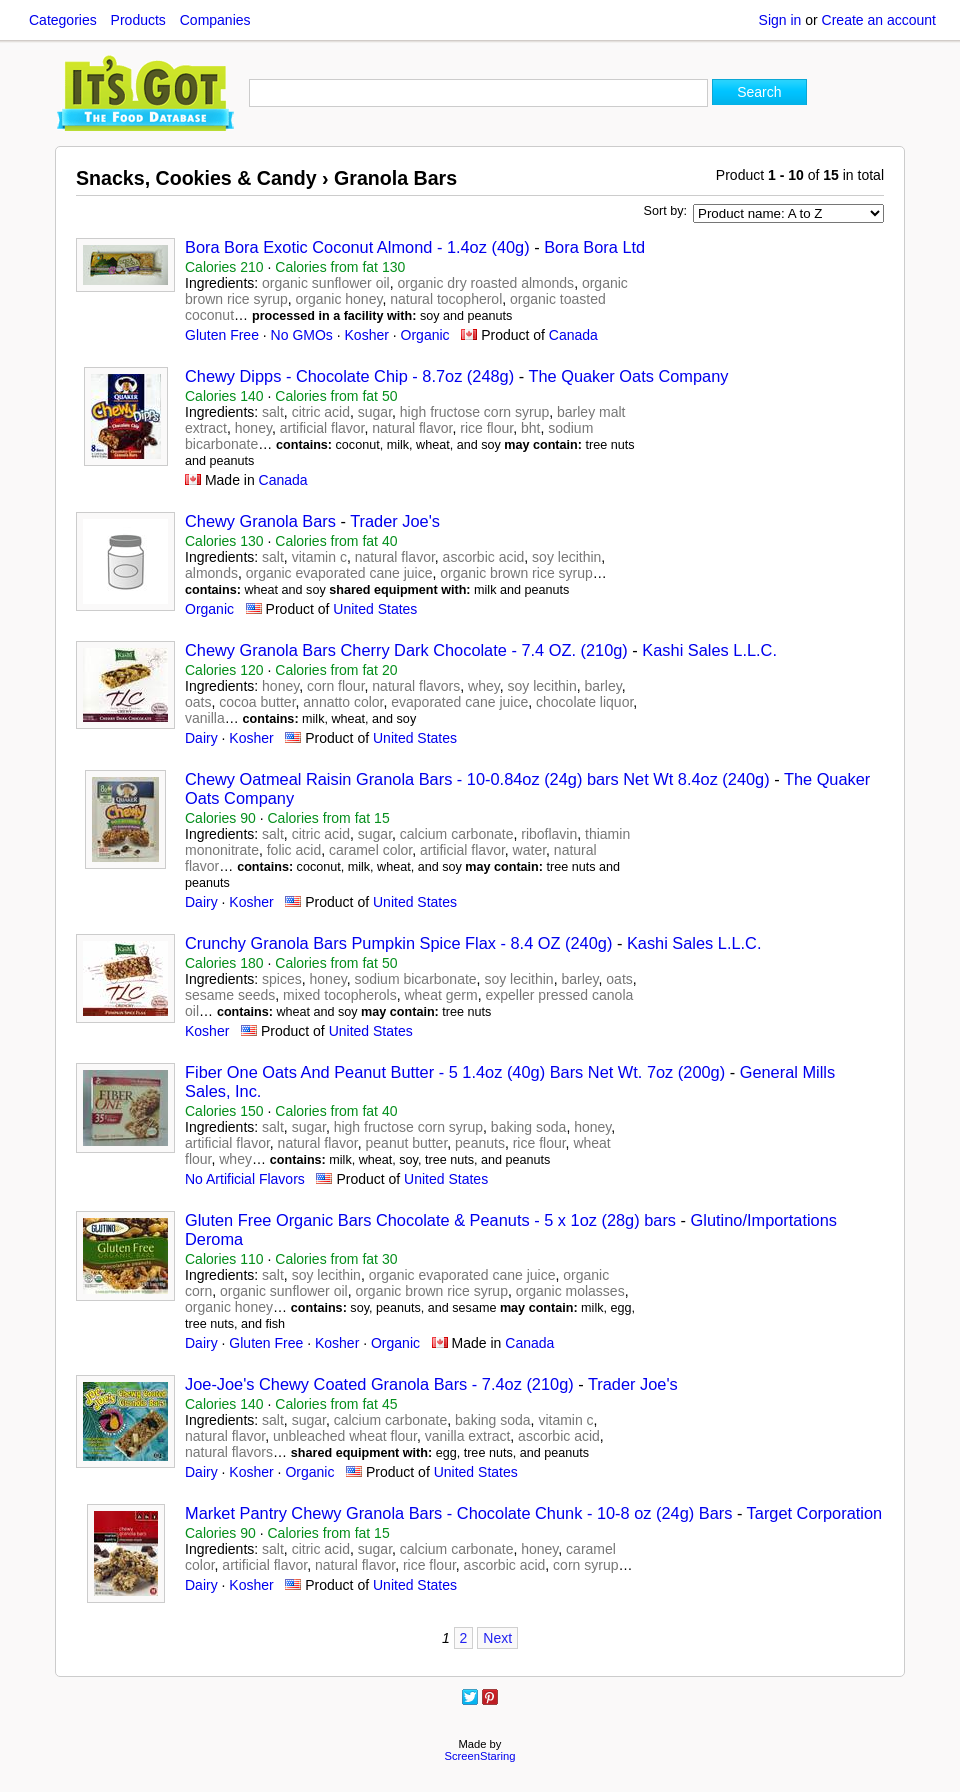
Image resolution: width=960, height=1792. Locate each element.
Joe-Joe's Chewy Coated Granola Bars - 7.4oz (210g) (379, 1384)
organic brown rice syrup (516, 573)
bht (530, 428)
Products (138, 20)
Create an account (879, 20)
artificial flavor (322, 428)
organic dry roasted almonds (485, 283)
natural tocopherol (446, 299)
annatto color (343, 702)
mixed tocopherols (340, 995)
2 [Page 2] (464, 1638)
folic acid (294, 850)
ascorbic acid (484, 557)
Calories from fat (340, 267)
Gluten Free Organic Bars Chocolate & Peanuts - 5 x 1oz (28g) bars (433, 1220)
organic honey (338, 299)
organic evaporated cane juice (339, 573)
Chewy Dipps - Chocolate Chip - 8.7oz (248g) (349, 376)
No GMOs (302, 335)
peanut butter (407, 1143)
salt (273, 412)
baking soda (529, 1127)
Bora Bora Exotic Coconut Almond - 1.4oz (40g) (357, 247)
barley (603, 686)
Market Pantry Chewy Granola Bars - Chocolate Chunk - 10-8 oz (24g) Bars (461, 1513)
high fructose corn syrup (474, 412)
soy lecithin (566, 557)
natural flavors (416, 686)
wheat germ (440, 995)
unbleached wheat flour (345, 1436)
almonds (211, 573)
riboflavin (549, 834)
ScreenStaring (480, 1756)
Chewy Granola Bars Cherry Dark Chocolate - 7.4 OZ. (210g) (406, 650)
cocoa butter (257, 702)
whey (484, 686)
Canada (573, 335)
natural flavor (412, 428)
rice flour (486, 428)
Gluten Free (222, 335)
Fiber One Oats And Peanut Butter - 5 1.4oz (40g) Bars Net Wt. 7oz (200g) (455, 1072)
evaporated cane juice (459, 702)
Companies (215, 20)
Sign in (780, 20)
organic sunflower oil (326, 283)
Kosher (367, 335)
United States (375, 609)
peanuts (480, 1143)
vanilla (205, 718)
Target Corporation (815, 1513)
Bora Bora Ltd (594, 247)
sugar (375, 412)
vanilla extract (468, 1436)
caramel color (370, 850)
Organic (425, 335)
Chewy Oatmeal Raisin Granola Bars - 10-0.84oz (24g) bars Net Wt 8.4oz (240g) (479, 779)
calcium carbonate (457, 834)
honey (253, 428)
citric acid (321, 412)
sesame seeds (230, 995)
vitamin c (319, 557)
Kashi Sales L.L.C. (709, 650)
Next (497, 1638)
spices (282, 979)
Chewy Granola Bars (260, 521)
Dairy (201, 738)
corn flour (336, 686)
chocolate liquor (584, 702)
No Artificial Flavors (245, 1179)
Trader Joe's (395, 521)
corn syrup (585, 1565)
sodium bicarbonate (415, 979)
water (529, 850)
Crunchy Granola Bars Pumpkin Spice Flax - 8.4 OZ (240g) (398, 943)
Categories (63, 20)
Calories (224, 267)
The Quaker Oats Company (628, 376)
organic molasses (570, 1291)
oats (198, 702)
